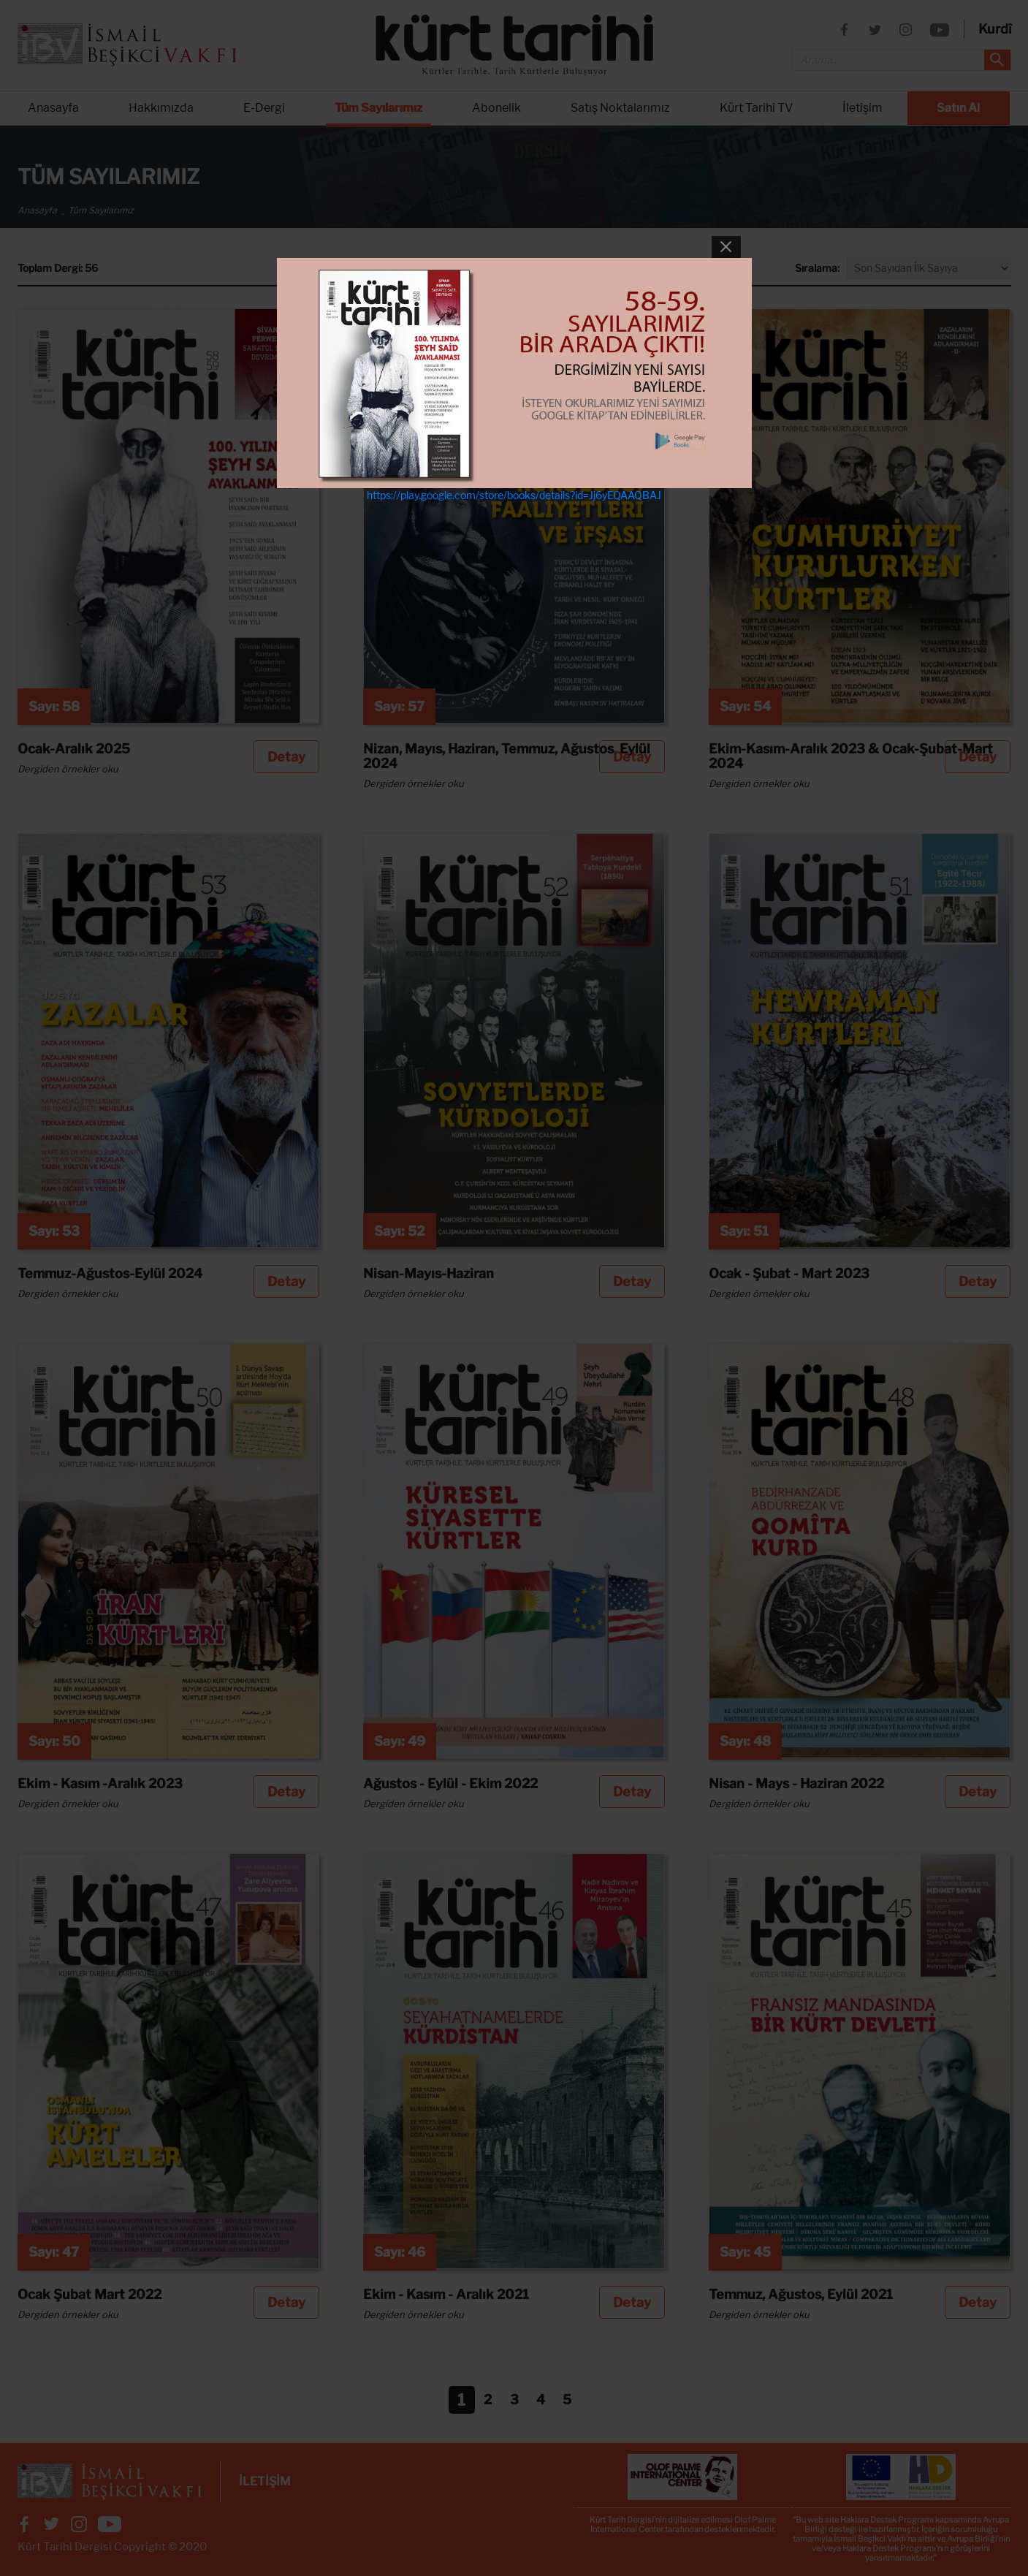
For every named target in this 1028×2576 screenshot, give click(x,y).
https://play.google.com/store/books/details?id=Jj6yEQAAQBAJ (514, 495)
